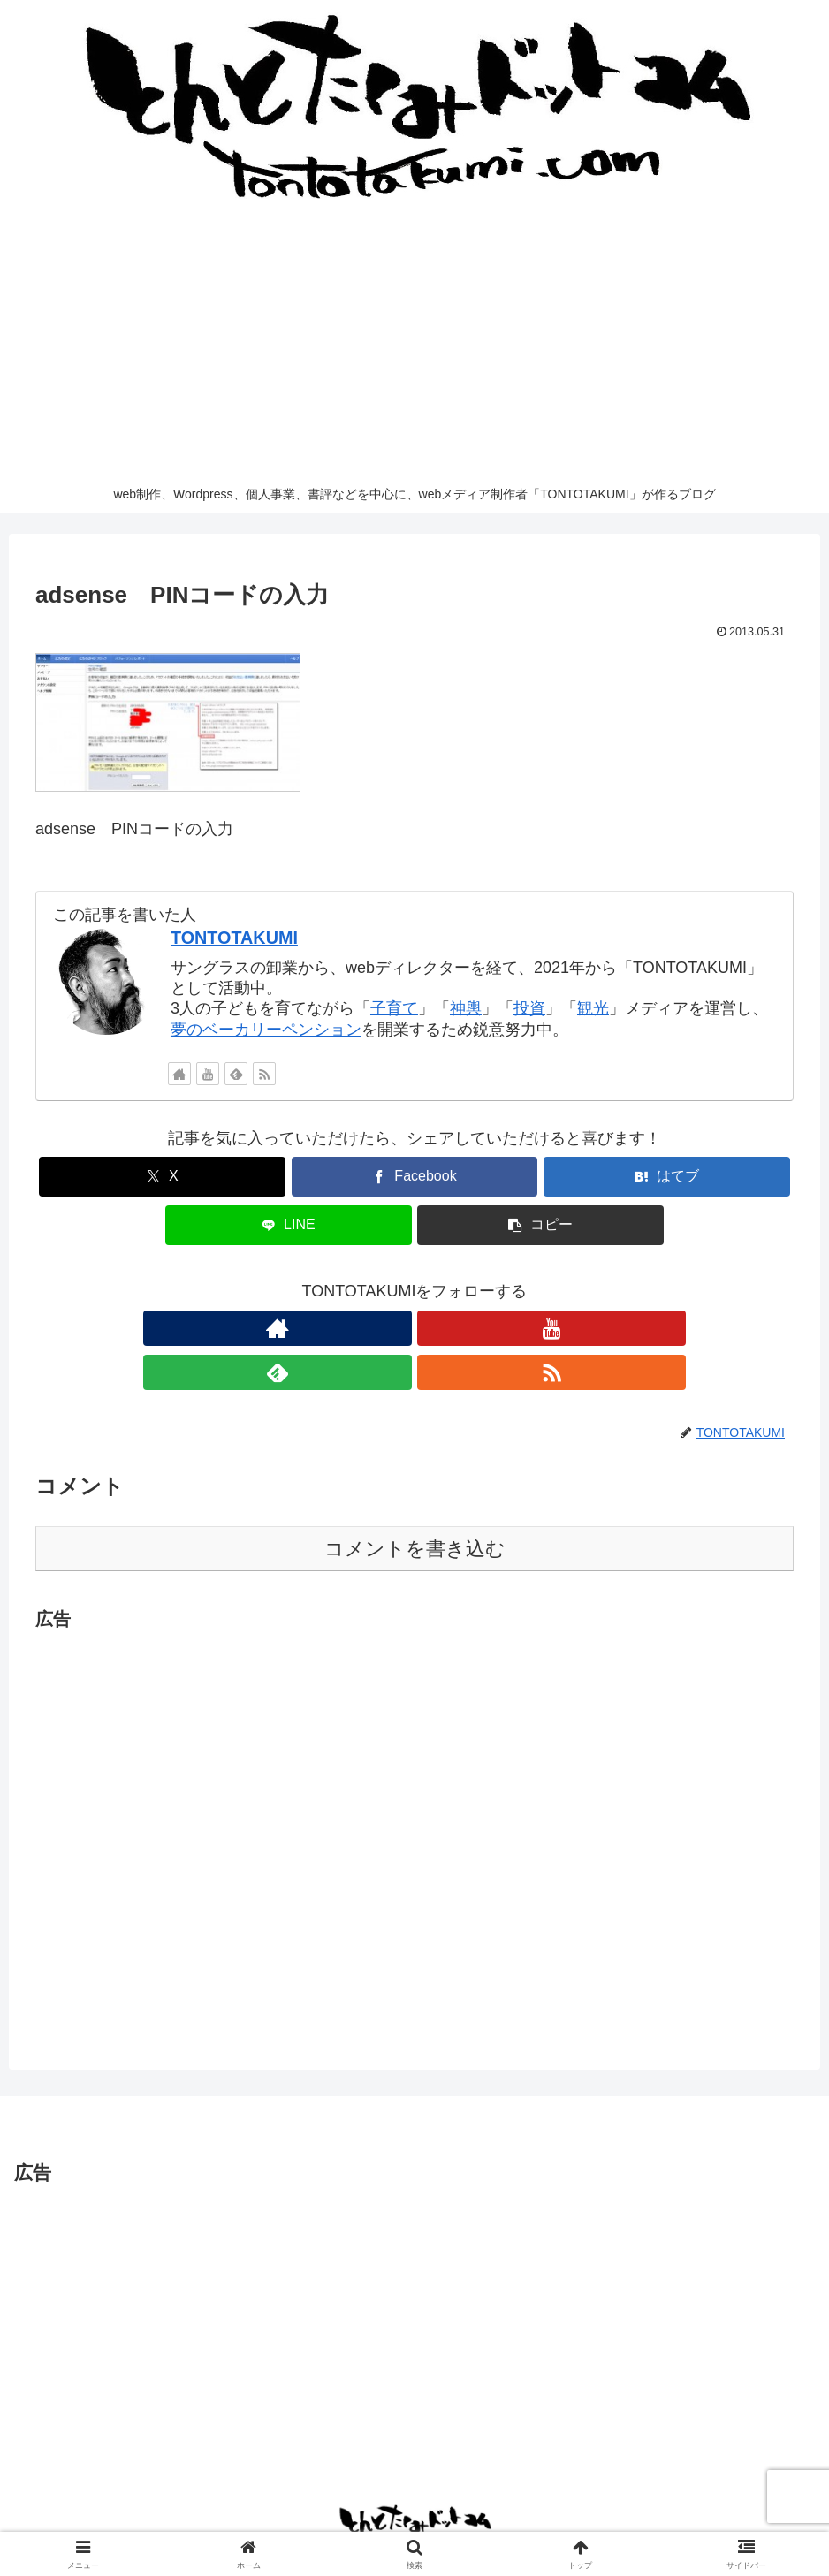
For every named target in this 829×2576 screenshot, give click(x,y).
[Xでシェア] (162, 1177)
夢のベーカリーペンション (266, 1029)
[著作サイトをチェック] (179, 1073)
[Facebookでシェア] (415, 1177)
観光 (593, 1008)
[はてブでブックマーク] (667, 1177)
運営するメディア (578, 2521)
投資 (529, 1008)
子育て (394, 1008)
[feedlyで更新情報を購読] (235, 1073)
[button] (540, 1225)
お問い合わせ (239, 2521)
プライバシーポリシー (356, 2521)
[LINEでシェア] (288, 1225)
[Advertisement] (414, 343)
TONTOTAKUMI (234, 937)
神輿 (466, 1008)
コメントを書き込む (415, 1504)
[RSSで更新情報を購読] (264, 1073)
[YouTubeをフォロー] (207, 1073)
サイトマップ (474, 2521)
